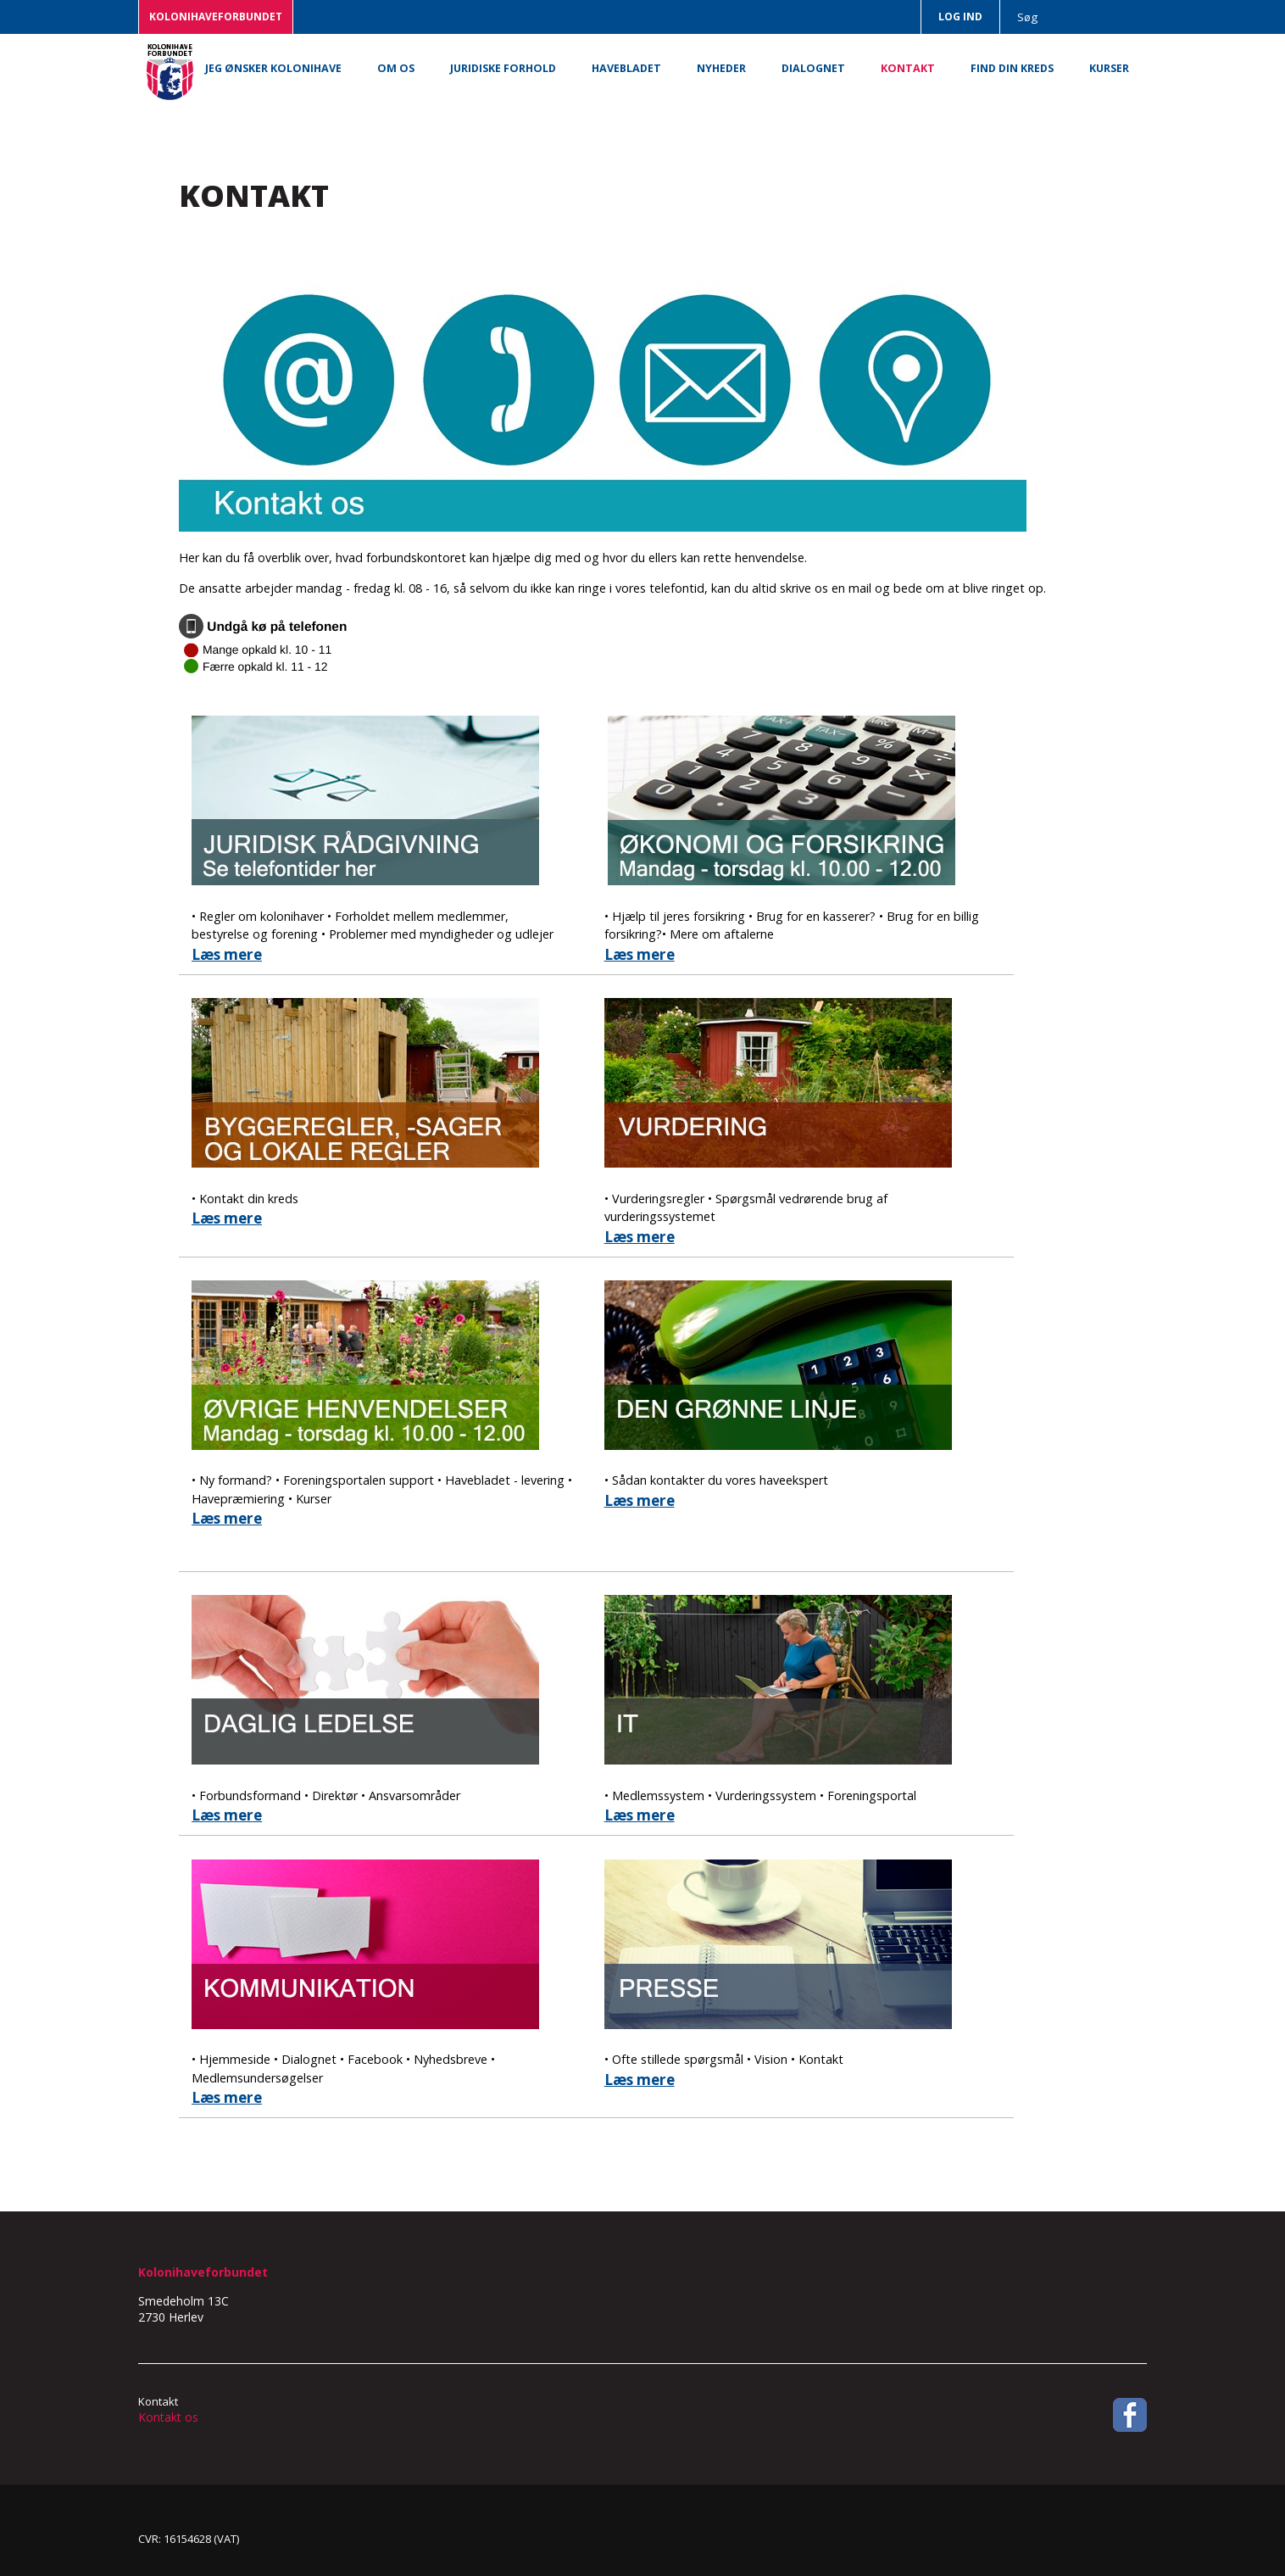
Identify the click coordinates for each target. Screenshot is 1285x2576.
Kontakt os (168, 2417)
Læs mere (227, 954)
